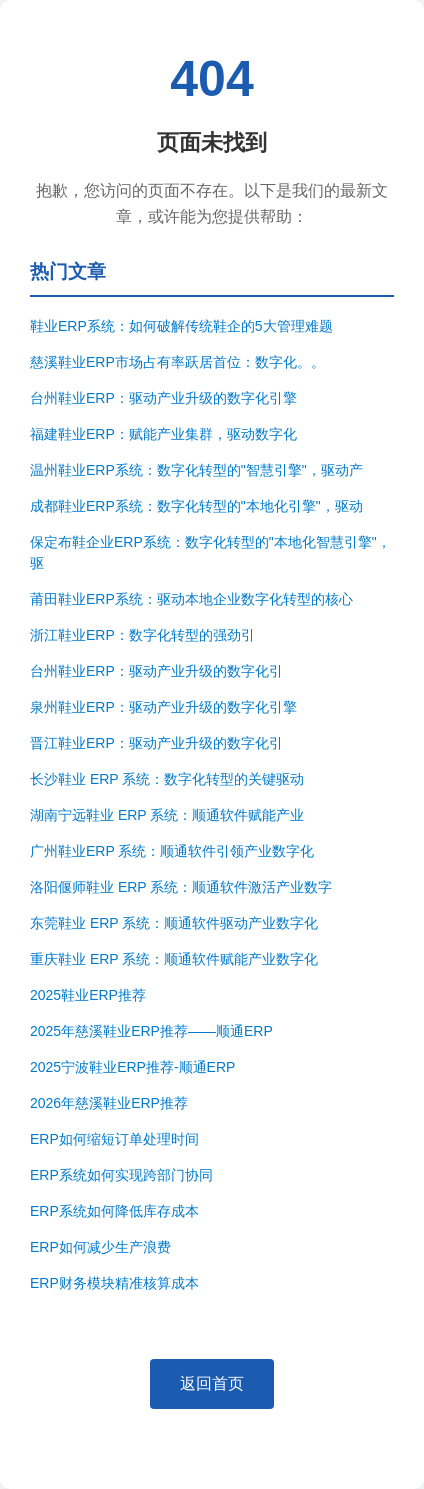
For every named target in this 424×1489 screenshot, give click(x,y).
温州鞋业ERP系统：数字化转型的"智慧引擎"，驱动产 (196, 470)
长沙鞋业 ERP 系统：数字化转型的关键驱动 (167, 779)
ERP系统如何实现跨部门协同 (121, 1175)
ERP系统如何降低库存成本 (114, 1211)
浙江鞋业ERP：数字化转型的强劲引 (142, 635)
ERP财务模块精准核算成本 (114, 1283)
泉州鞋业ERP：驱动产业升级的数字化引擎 (163, 707)
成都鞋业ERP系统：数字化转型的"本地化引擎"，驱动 (196, 506)
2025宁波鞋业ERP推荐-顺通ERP (132, 1067)
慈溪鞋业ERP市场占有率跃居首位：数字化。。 (177, 362)
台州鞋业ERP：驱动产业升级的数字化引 (156, 671)
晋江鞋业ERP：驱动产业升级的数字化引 (156, 743)
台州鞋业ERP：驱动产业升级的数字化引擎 (163, 398)
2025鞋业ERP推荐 (88, 995)
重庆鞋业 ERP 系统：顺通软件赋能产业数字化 (174, 959)
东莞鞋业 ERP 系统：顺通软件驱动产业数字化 (174, 923)
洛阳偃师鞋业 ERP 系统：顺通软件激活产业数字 (181, 887)
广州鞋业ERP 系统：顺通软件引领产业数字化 (172, 851)
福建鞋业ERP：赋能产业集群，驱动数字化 (163, 434)
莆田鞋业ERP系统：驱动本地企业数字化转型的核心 (191, 599)
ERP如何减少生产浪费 (100, 1247)
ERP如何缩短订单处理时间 (114, 1139)
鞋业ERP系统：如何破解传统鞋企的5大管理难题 (181, 326)
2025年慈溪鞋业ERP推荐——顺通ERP (151, 1031)
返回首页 (212, 1383)
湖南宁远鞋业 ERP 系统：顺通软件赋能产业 (167, 815)
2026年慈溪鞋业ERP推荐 (109, 1103)
